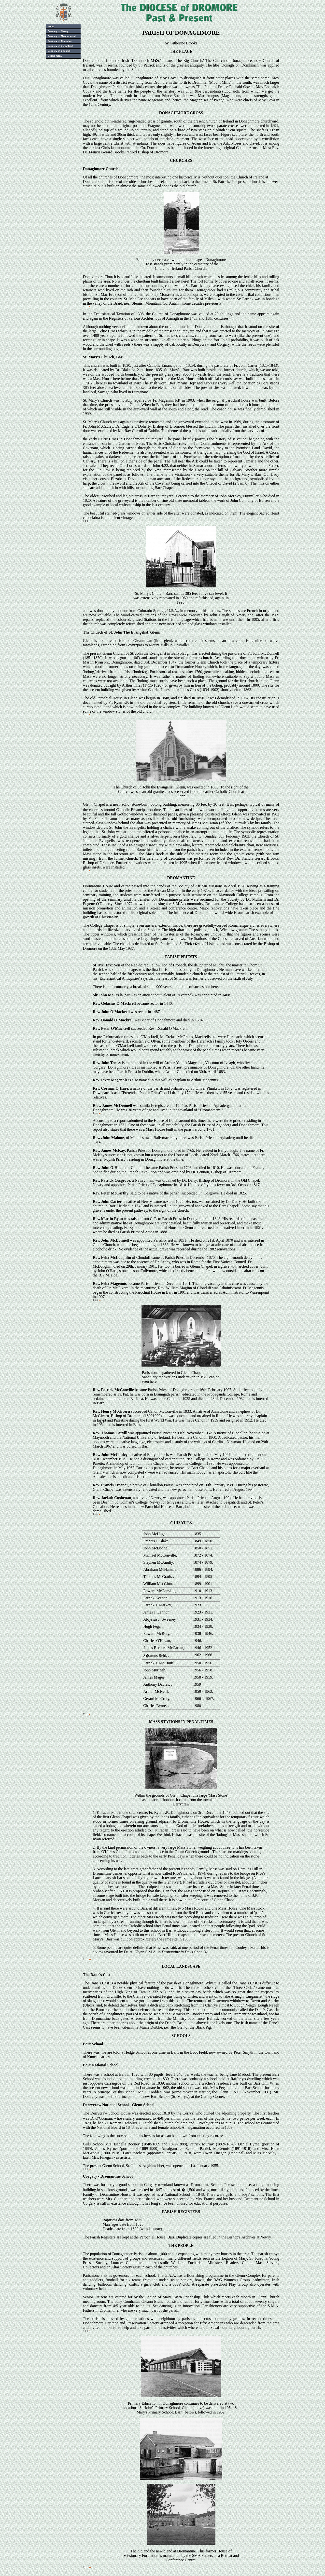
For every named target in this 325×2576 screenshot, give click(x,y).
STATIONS (170, 1722)
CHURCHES (181, 160)
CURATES (181, 1522)
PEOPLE (186, 2245)
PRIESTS (189, 957)
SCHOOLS (180, 2036)
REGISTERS (189, 2212)
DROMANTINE (181, 878)
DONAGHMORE (197, 32)
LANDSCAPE (188, 1966)
